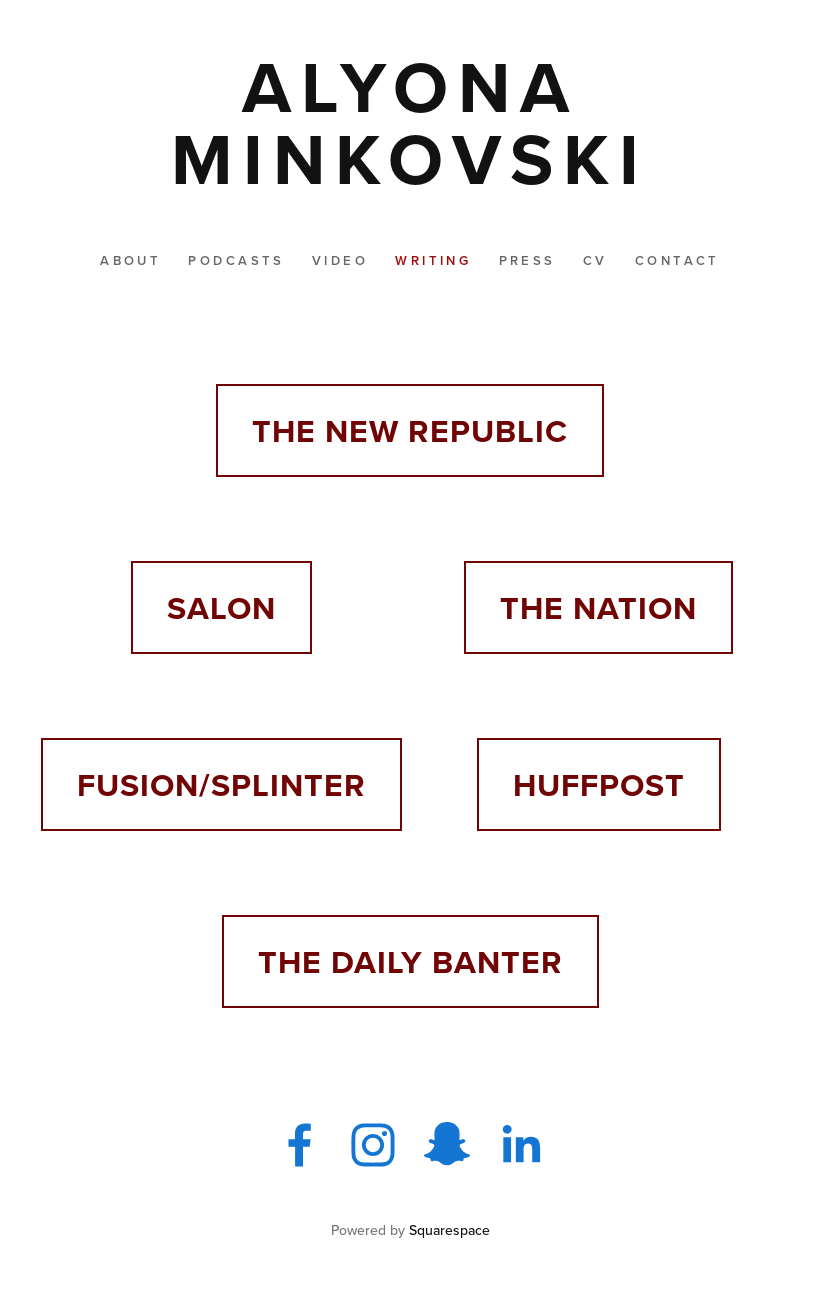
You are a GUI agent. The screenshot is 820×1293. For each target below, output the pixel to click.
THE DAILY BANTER (410, 961)
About (130, 260)
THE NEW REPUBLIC (410, 430)
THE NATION (598, 607)
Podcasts (236, 260)
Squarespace (449, 1230)
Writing (433, 260)
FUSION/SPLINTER (221, 784)
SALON (221, 607)
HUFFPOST (599, 784)
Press (527, 260)
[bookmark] (410, 122)
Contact (677, 260)
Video (340, 260)
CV (595, 260)
